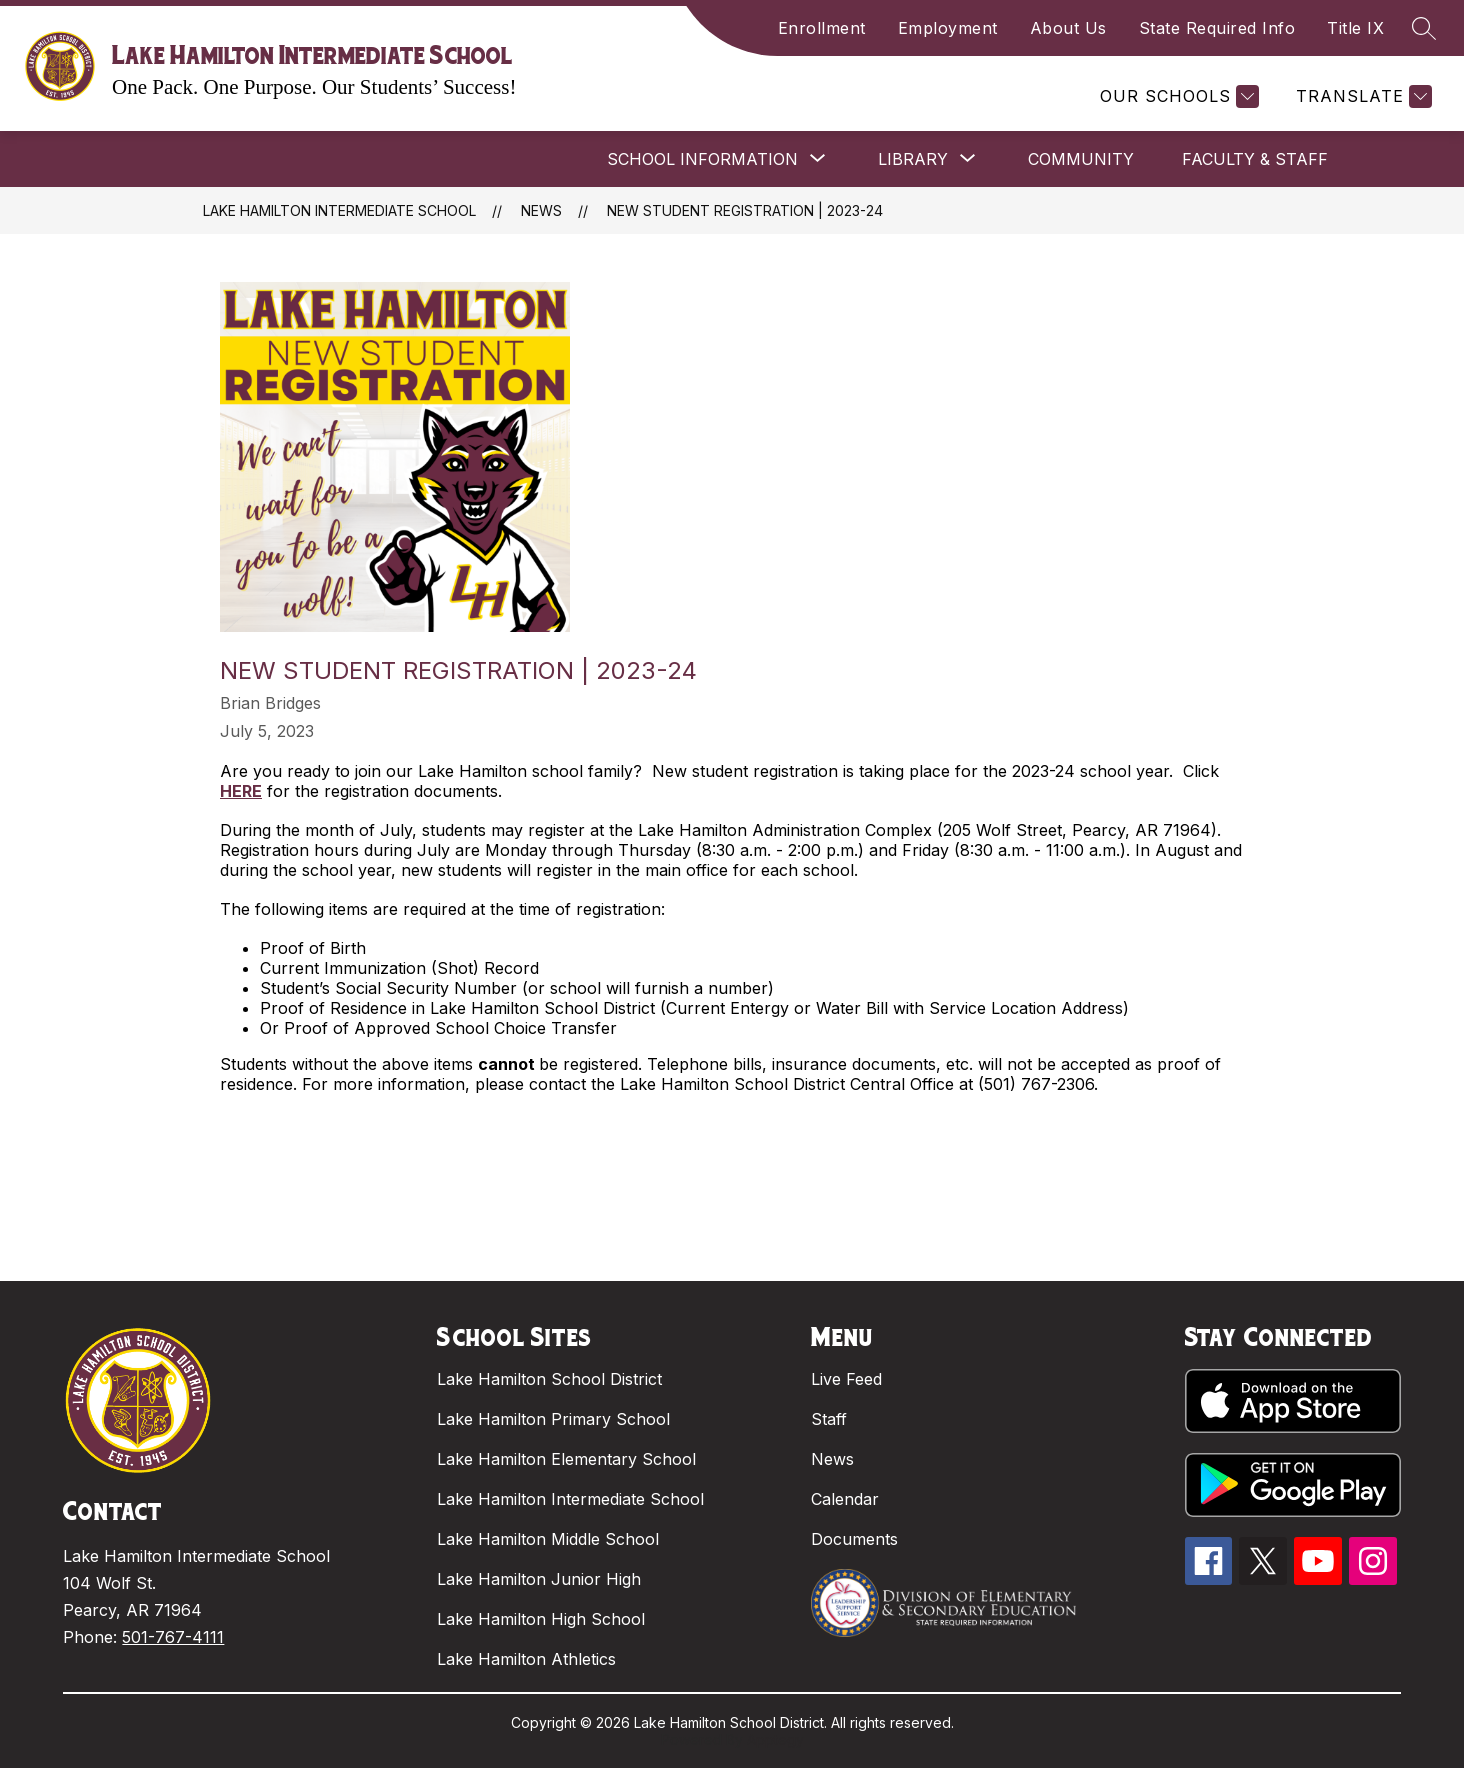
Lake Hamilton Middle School (548, 1539)
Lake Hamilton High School (541, 1619)
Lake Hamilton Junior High (539, 1579)
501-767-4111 (173, 1637)
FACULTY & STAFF (1255, 159)
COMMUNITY (1081, 159)
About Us (1068, 28)
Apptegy (775, 1739)
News (541, 210)
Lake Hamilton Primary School (553, 1419)
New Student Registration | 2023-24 (745, 210)
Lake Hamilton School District (549, 1379)
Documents (854, 1539)
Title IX (1355, 28)
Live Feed (846, 1379)
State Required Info (1217, 28)
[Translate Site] (1361, 96)
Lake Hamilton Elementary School (566, 1459)
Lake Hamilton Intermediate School (339, 210)
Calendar (845, 1499)
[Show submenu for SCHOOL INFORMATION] (702, 159)
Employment (948, 28)
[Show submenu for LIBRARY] (913, 159)
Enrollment (822, 28)
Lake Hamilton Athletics (526, 1659)
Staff (829, 1419)
